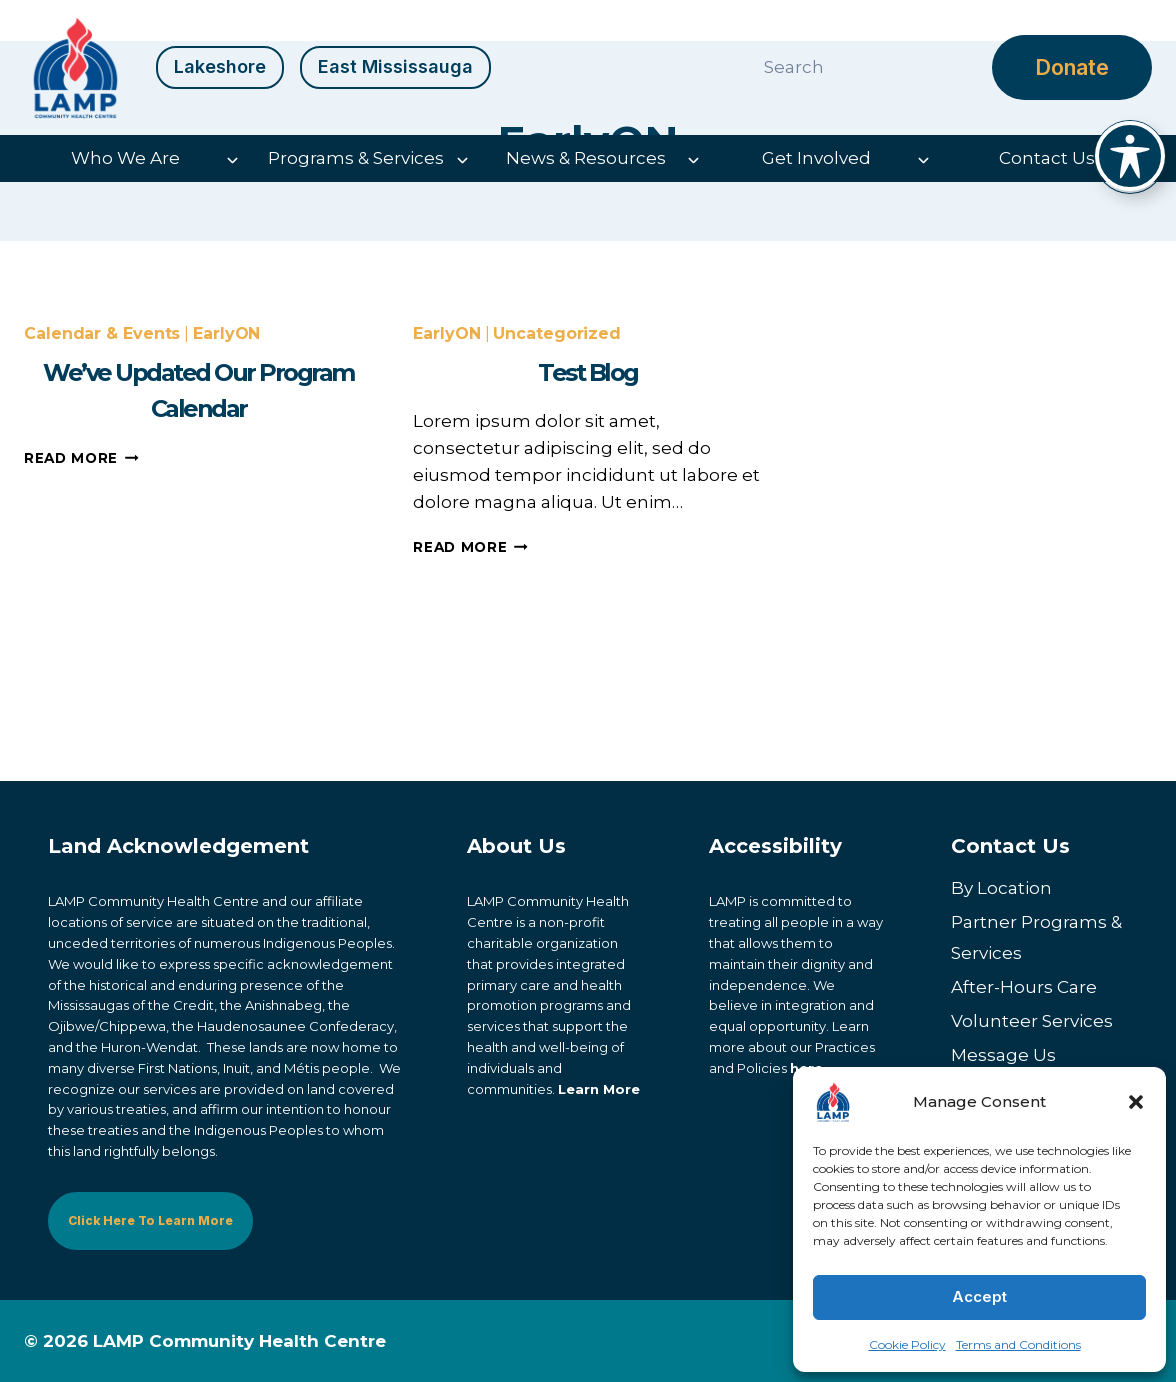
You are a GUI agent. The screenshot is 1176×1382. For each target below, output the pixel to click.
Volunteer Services (1032, 1021)
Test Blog (588, 513)
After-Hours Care (1024, 987)
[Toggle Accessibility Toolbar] (1130, 156)
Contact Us (1047, 158)
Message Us (1003, 1055)
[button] (1136, 1102)
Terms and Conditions (1018, 1344)
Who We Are (125, 158)
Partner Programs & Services (1036, 938)
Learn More (599, 1089)
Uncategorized (557, 475)
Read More (81, 599)
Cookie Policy (907, 1344)
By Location (1001, 889)
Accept (979, 1296)
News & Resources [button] (586, 158)
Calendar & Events (102, 475)
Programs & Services (356, 158)
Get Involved (816, 158)
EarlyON (226, 475)
